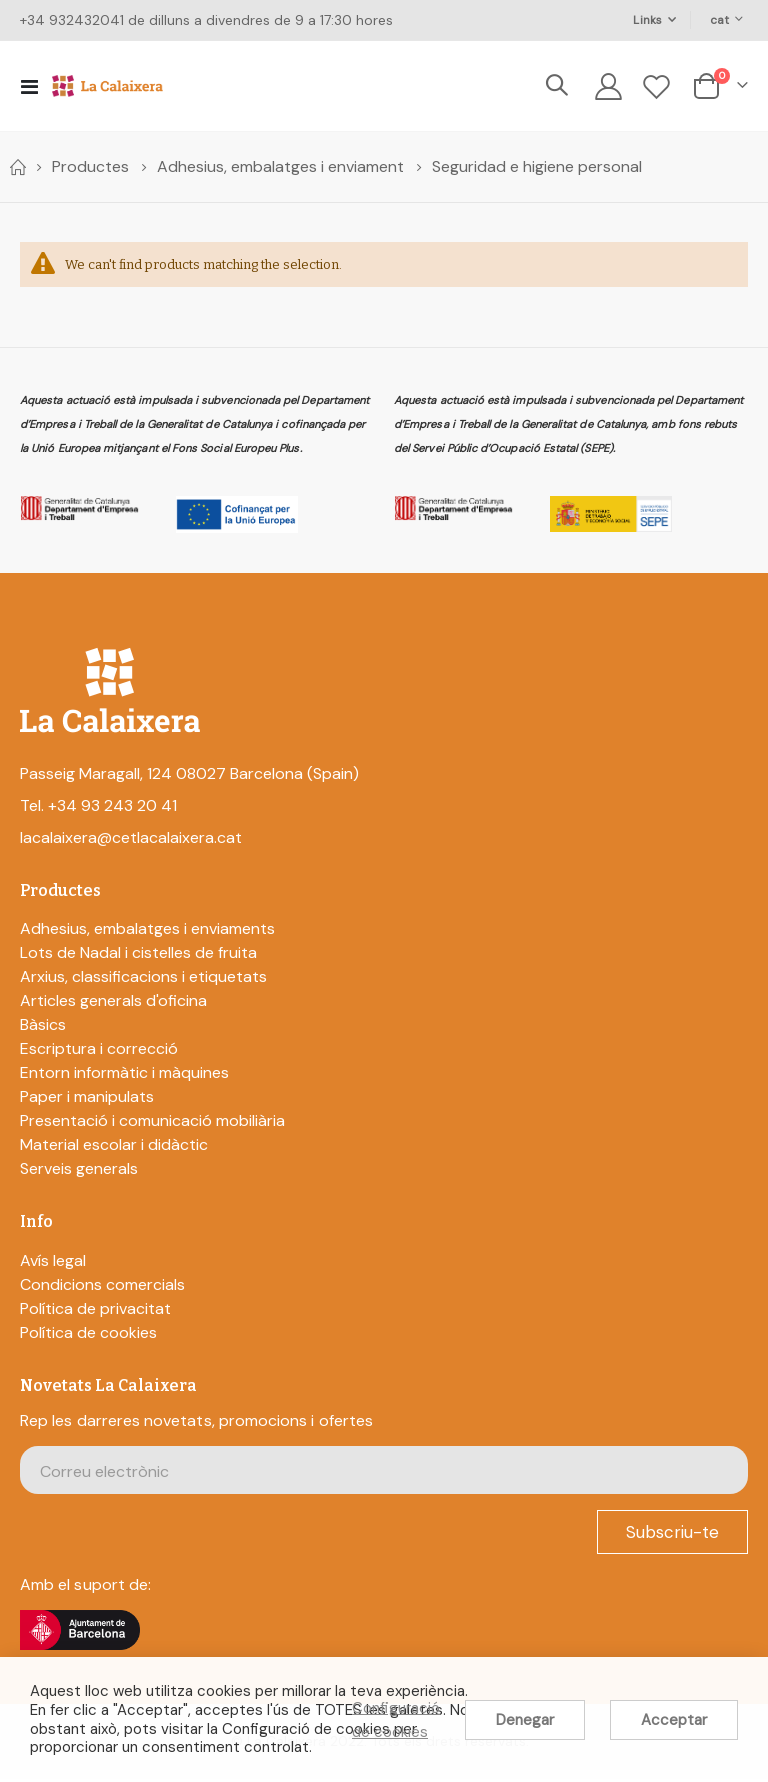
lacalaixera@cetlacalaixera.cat (131, 840)
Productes (90, 167)
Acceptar (674, 1720)
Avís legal (53, 1262)
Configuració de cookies (396, 1720)
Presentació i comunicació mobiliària (152, 1123)
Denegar (525, 1720)
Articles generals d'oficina (113, 1003)
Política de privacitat (95, 1310)
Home (17, 167)
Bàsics (43, 1027)
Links (647, 20)
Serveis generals (79, 1171)
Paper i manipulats (87, 1099)
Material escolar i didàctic (114, 1147)
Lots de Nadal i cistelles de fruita (138, 955)
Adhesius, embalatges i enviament (280, 167)
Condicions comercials (102, 1286)
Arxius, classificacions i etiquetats (143, 979)
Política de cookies (88, 1334)
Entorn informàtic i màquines (124, 1075)
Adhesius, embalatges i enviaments (147, 931)
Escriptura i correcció (99, 1051)
